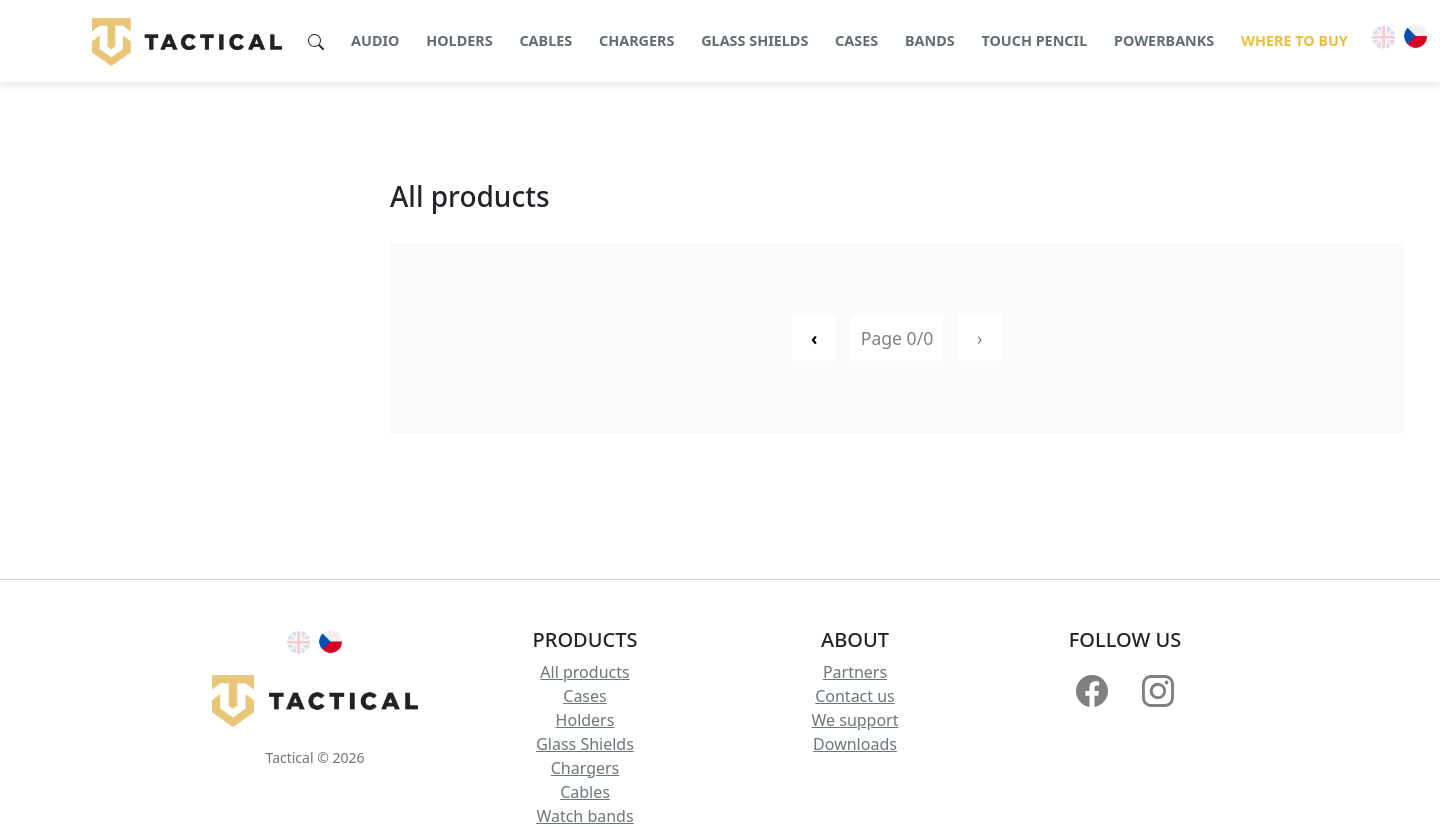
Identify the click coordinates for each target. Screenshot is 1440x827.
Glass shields (754, 40)
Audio (375, 40)
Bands (930, 40)
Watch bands (584, 816)
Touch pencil (1034, 40)
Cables (545, 40)
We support (854, 720)
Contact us (855, 696)
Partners (855, 672)
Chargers (637, 40)
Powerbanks (1164, 40)
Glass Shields (585, 744)
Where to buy (1294, 40)
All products (584, 672)
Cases (856, 40)
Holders (459, 40)
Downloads (855, 744)
